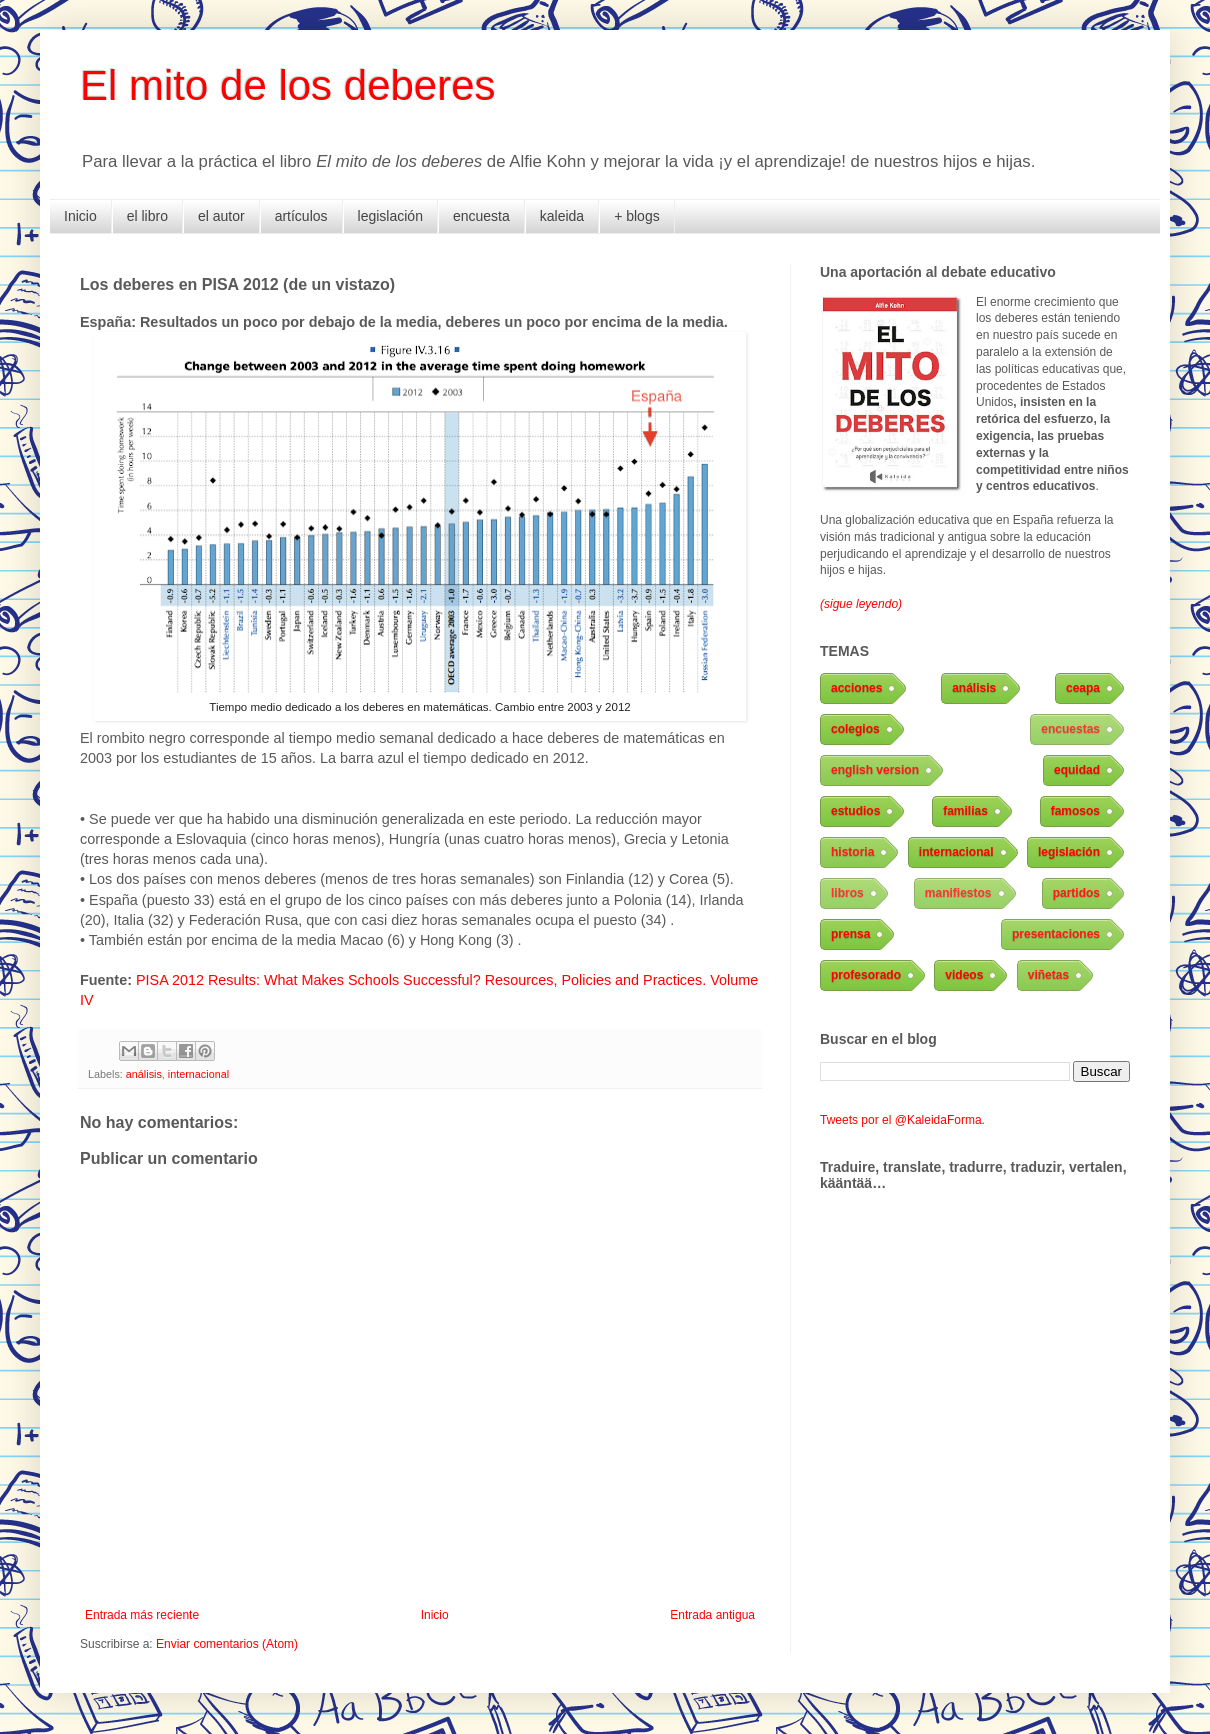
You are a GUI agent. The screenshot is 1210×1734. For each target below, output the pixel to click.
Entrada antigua (712, 1615)
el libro (147, 216)
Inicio (80, 216)
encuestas (1070, 729)
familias (965, 811)
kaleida (562, 216)
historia (852, 852)
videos (964, 975)
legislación (390, 216)
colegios (855, 729)
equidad (1077, 770)
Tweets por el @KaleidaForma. (902, 1120)
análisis (144, 1074)
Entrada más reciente (142, 1615)
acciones (856, 688)
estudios (855, 811)
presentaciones (1056, 934)
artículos (301, 216)
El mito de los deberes (288, 85)
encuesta (481, 216)
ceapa (1083, 688)
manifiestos (958, 893)
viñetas (1048, 975)
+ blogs (637, 216)
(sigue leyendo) (861, 604)
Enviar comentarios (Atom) (227, 1644)
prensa (850, 934)
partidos (1076, 893)
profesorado (866, 975)
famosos (1075, 811)
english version (875, 770)
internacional (198, 1074)
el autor (221, 216)
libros (847, 893)
